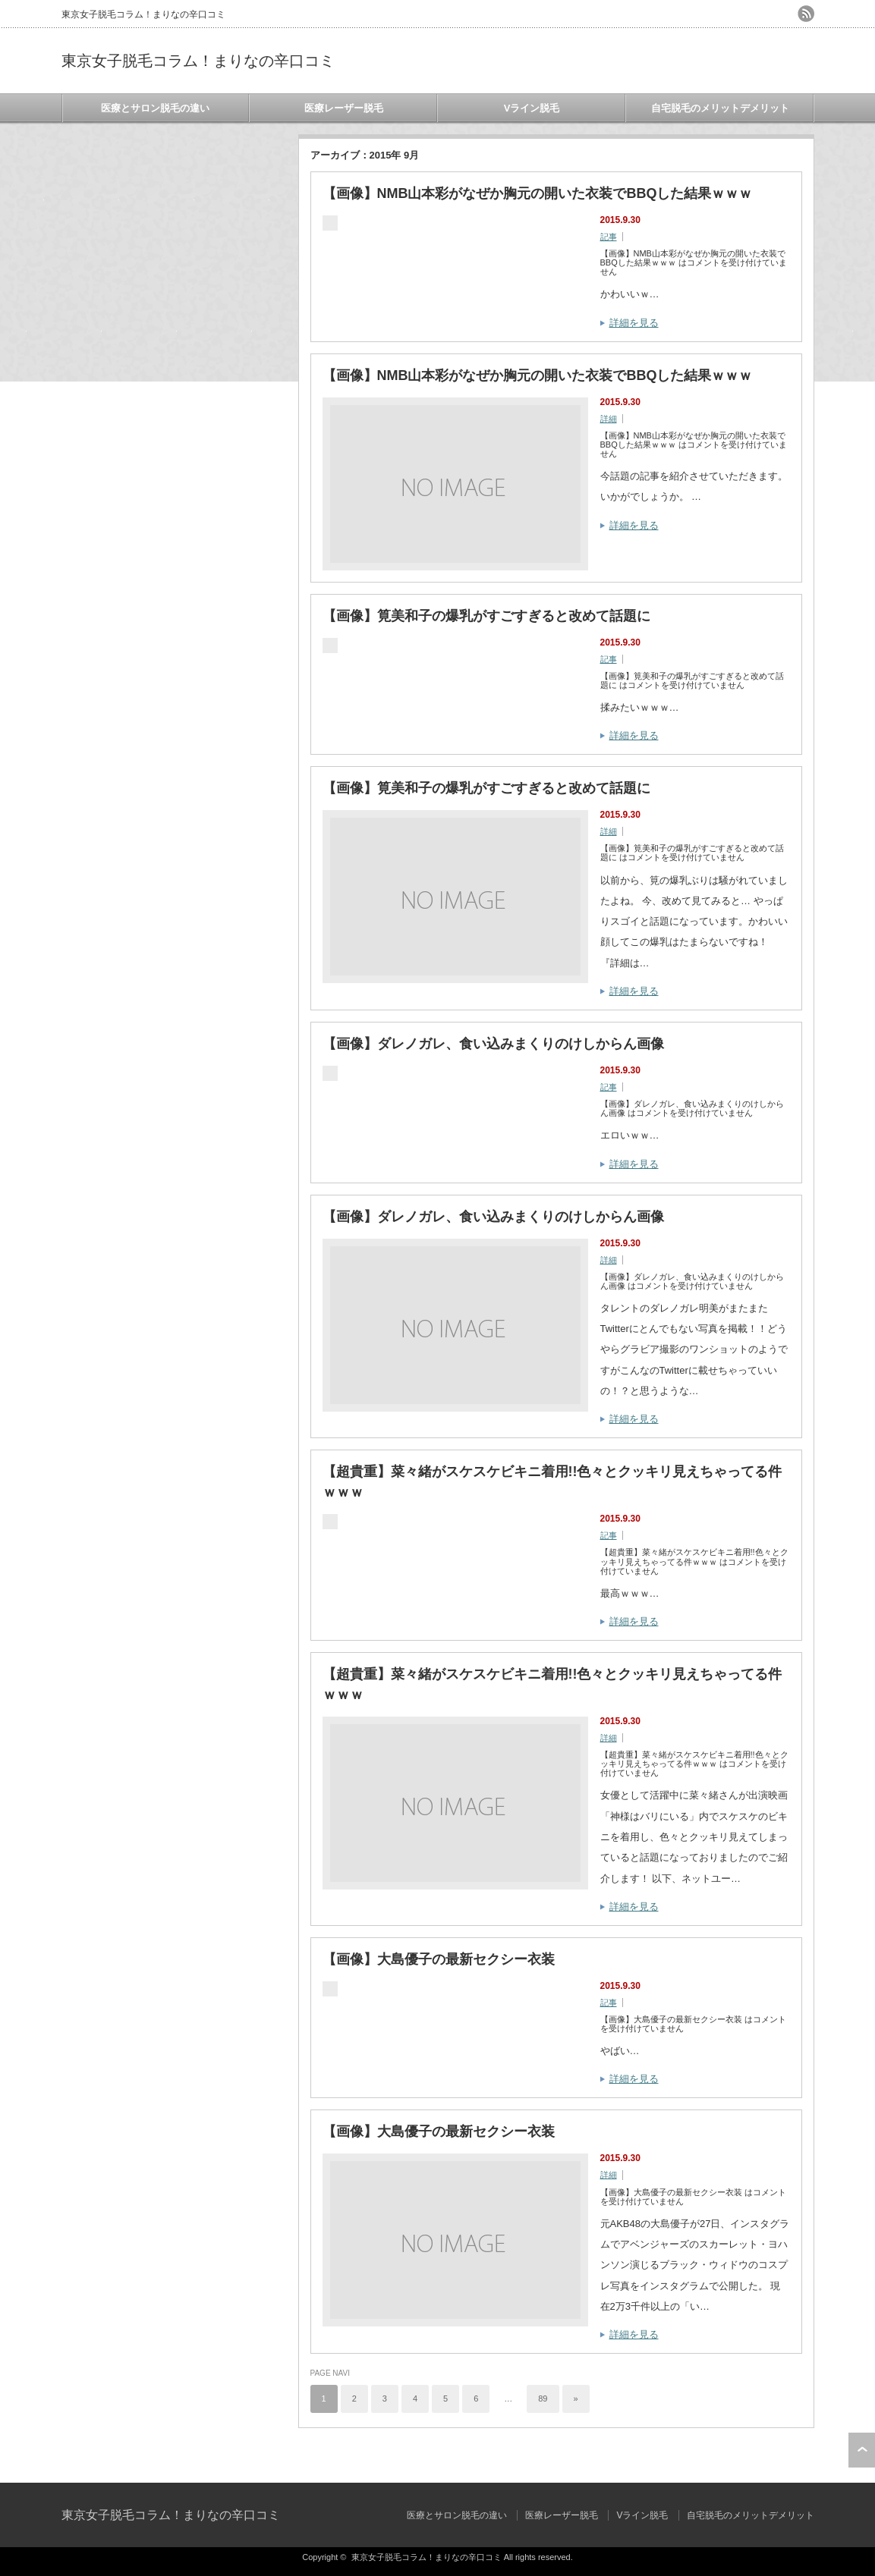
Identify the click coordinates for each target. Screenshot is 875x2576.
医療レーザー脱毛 (343, 108)
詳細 (608, 418)
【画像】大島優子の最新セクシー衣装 (439, 1959)
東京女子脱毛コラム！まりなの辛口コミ (198, 60)
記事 (608, 236)
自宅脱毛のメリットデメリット (720, 108)
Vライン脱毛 (532, 108)
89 (542, 2398)
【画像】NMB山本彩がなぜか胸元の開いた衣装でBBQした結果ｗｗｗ (538, 193)
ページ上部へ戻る (861, 2450)
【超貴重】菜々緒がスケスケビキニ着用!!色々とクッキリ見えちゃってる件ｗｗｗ (552, 1482)
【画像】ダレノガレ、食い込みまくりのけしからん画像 (493, 1043)
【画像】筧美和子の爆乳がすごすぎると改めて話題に (486, 616)
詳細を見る (634, 322)
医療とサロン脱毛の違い (155, 108)
